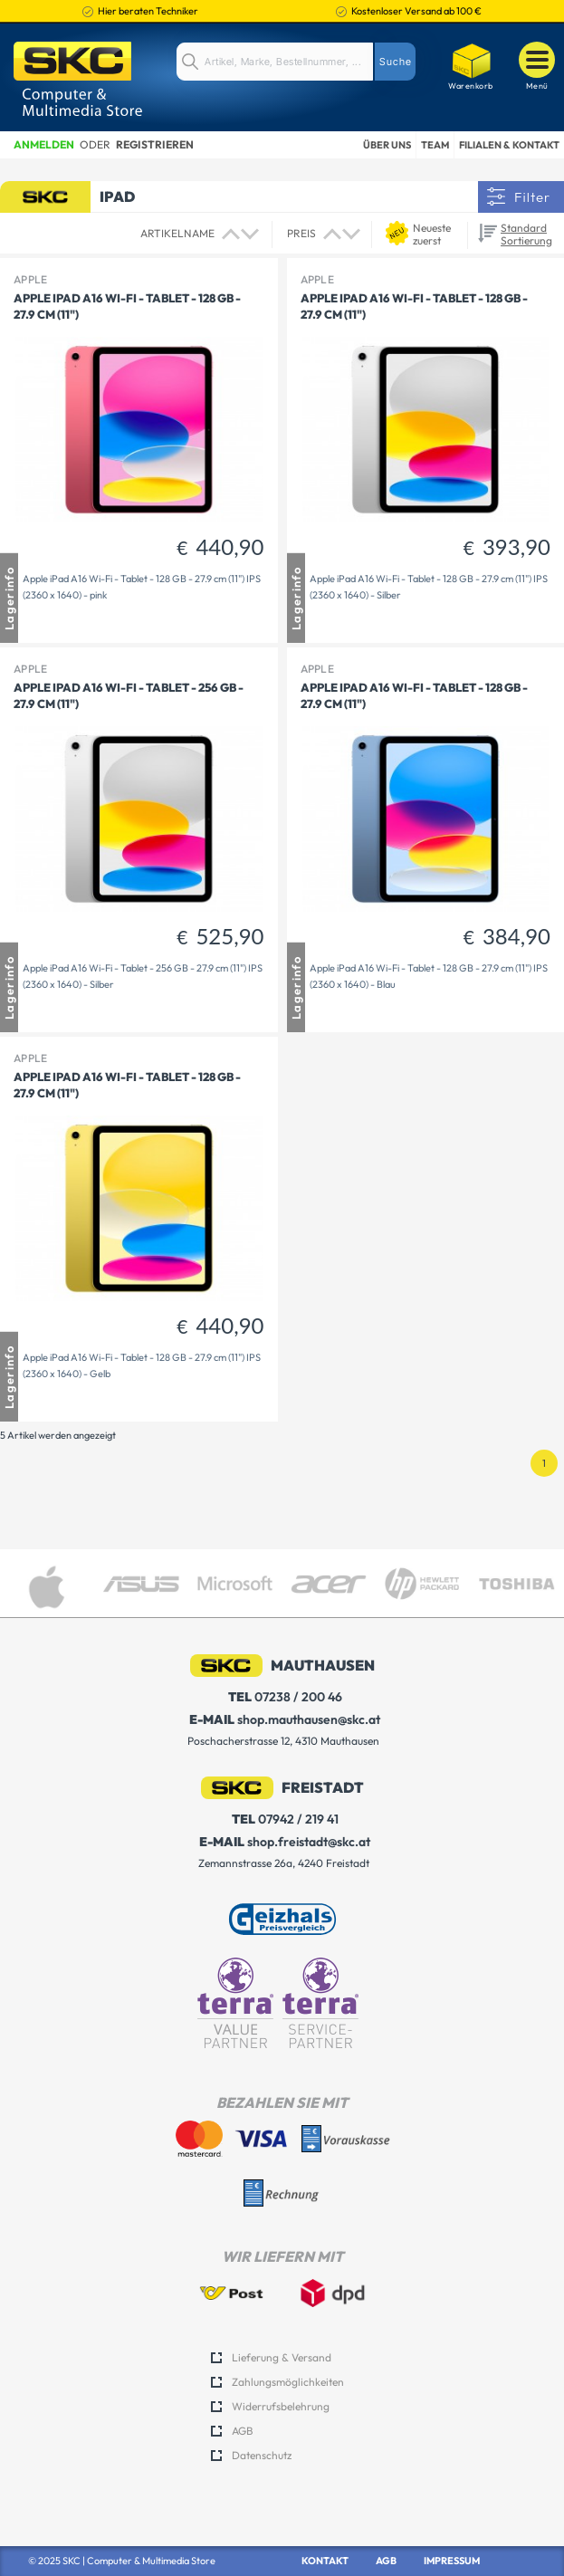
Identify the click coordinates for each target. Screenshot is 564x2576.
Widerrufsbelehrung (281, 2406)
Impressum (452, 2560)
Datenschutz (262, 2455)
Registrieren (155, 144)
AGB (242, 2430)
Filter (532, 197)
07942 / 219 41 (285, 1819)
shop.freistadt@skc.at (284, 1842)
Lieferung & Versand (281, 2357)
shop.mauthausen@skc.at (284, 1720)
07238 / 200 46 (285, 1697)
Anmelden (44, 144)
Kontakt (325, 2560)
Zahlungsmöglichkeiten (288, 2382)
